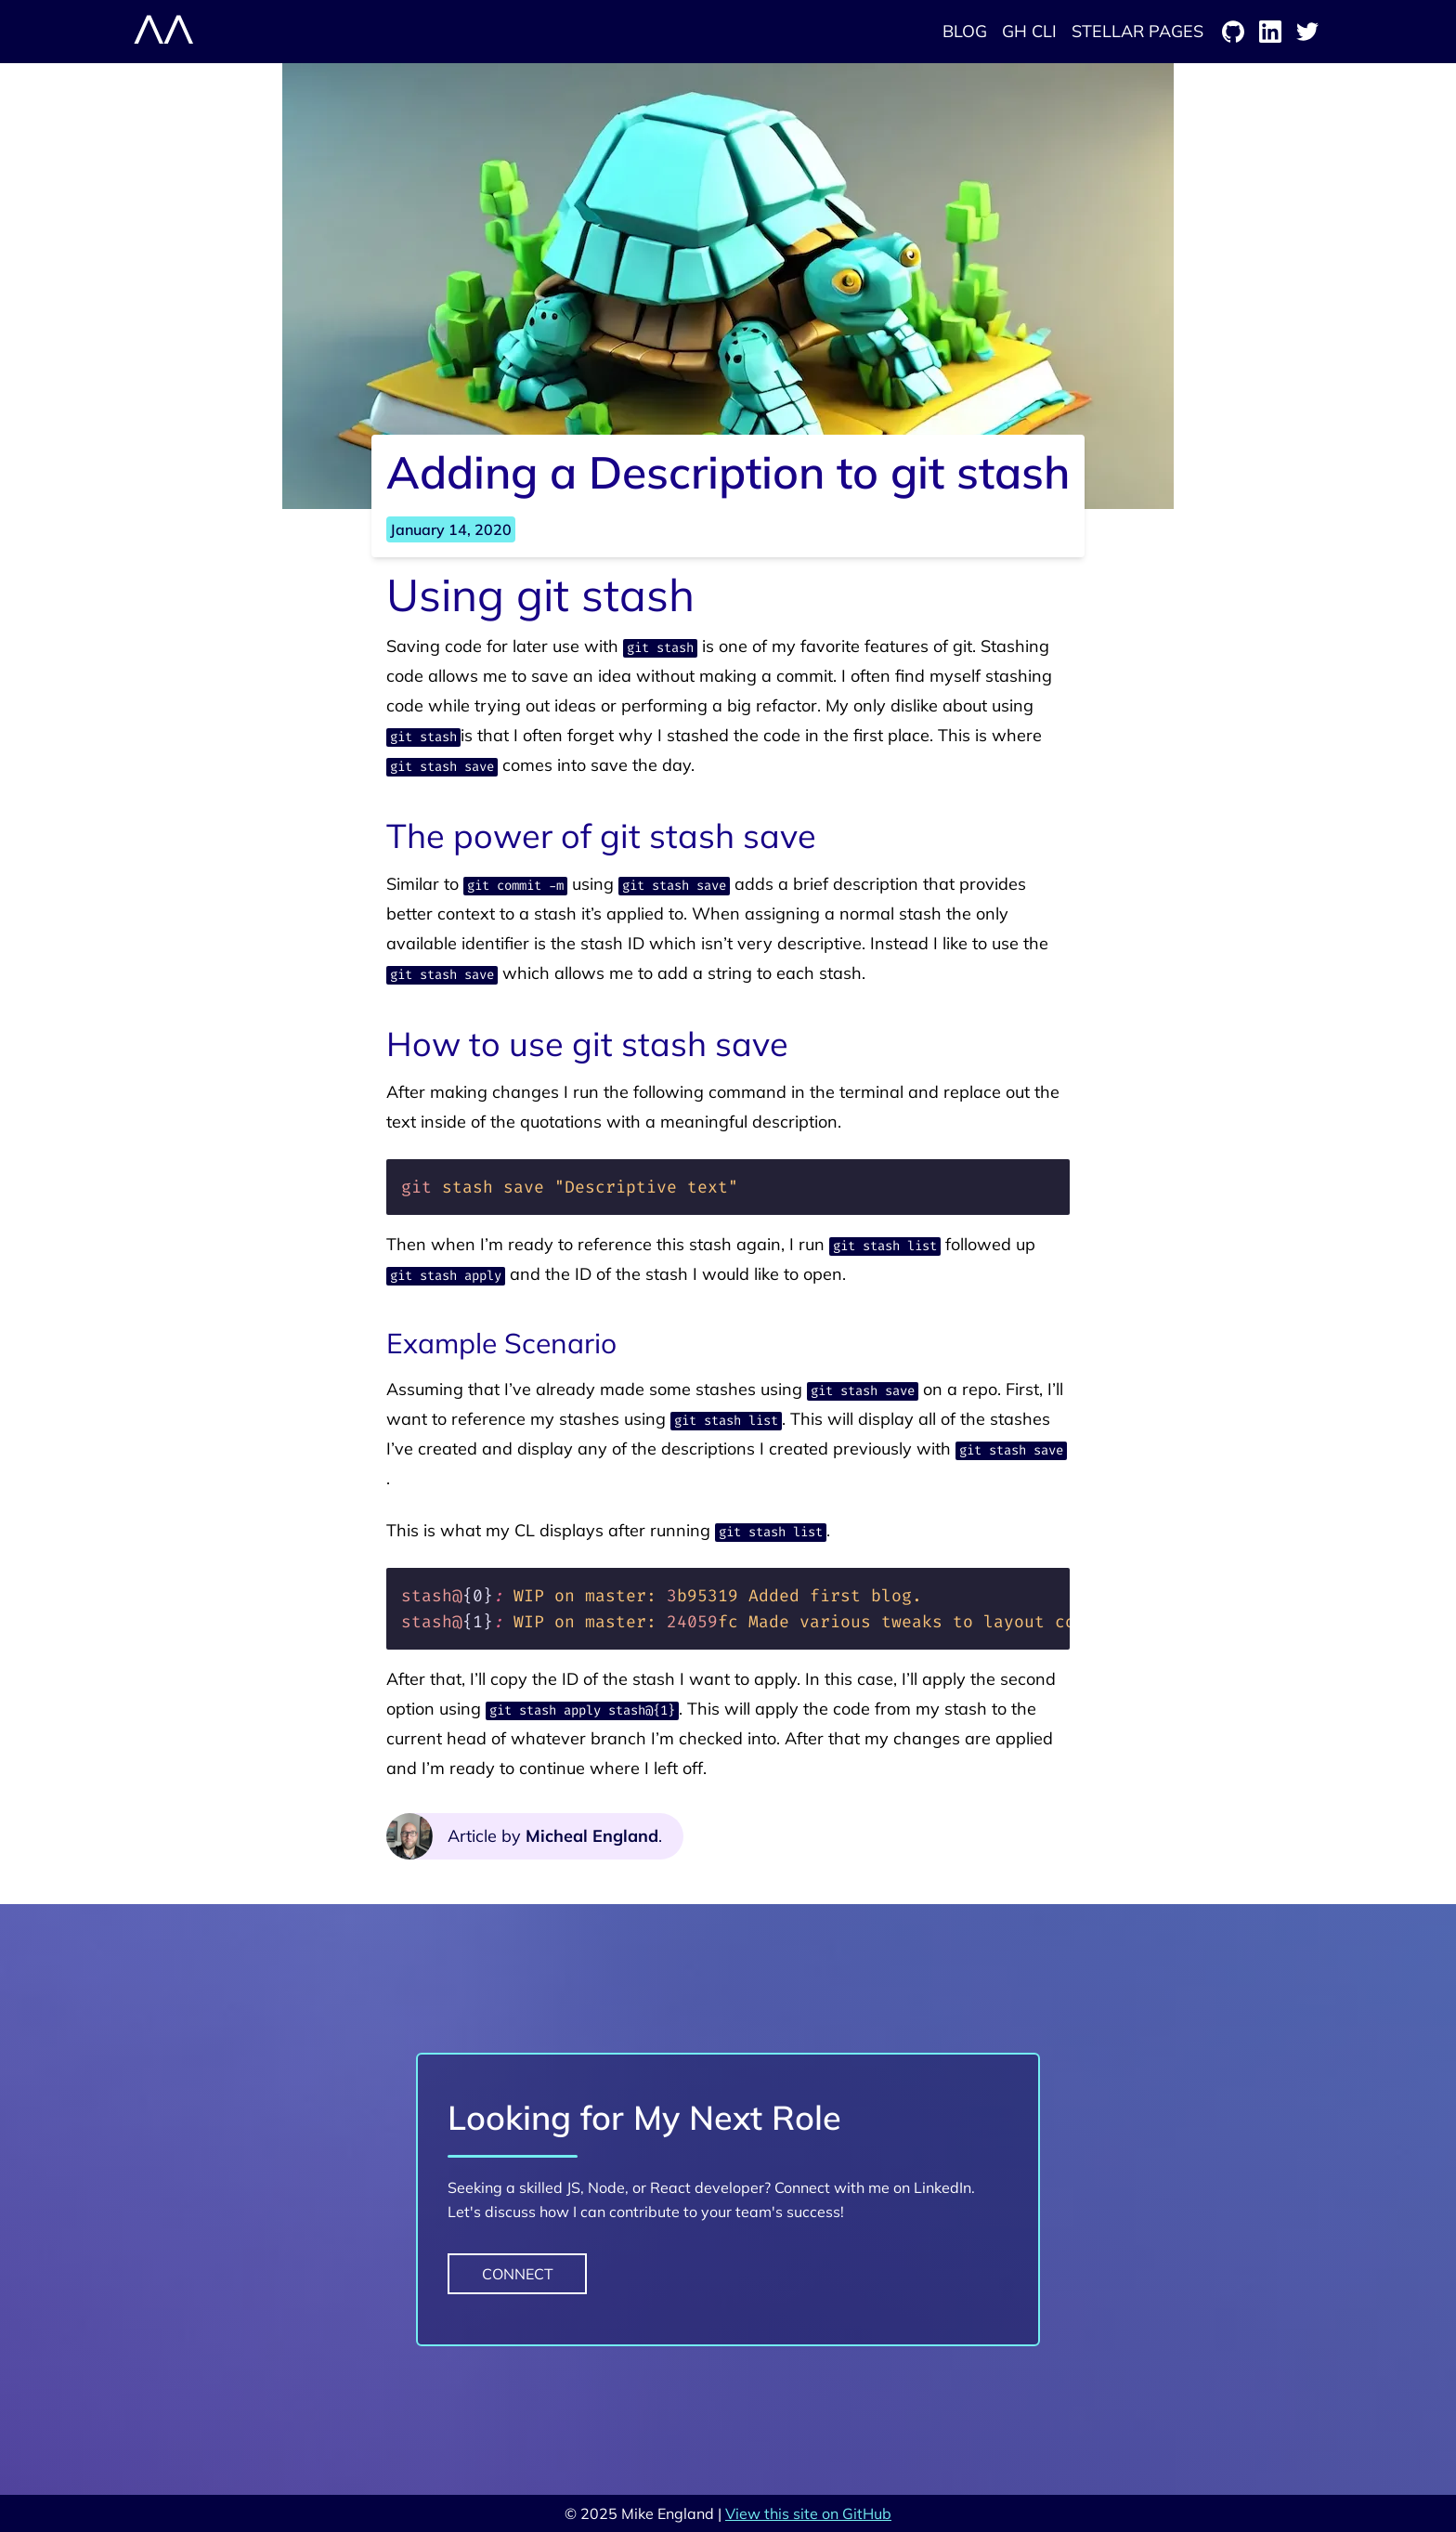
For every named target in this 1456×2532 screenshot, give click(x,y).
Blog (964, 31)
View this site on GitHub (808, 2513)
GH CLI (1029, 31)
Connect (517, 2273)
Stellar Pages (1137, 31)
